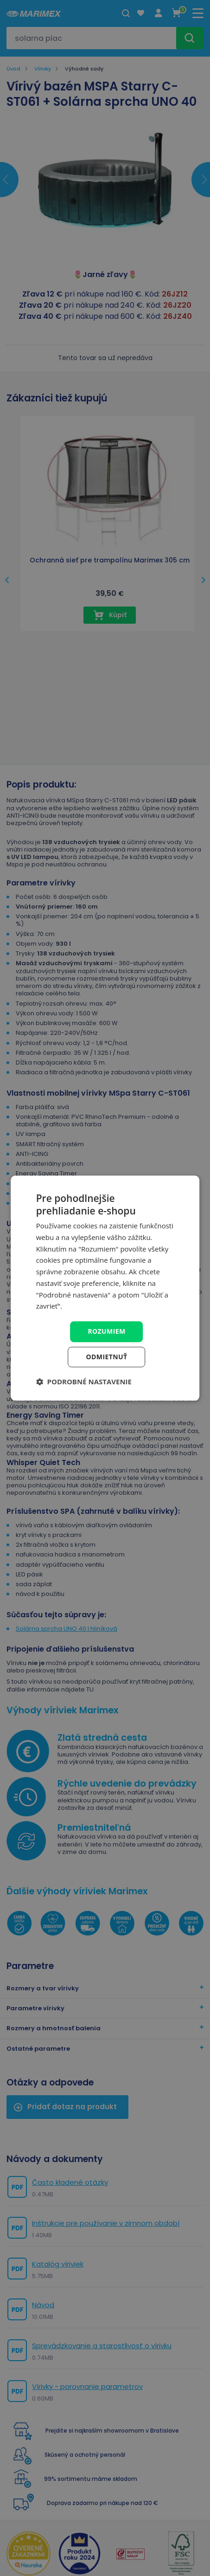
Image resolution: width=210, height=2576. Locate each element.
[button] (84, 1381)
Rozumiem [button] (106, 1331)
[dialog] (105, 1288)
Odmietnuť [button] (106, 1356)
